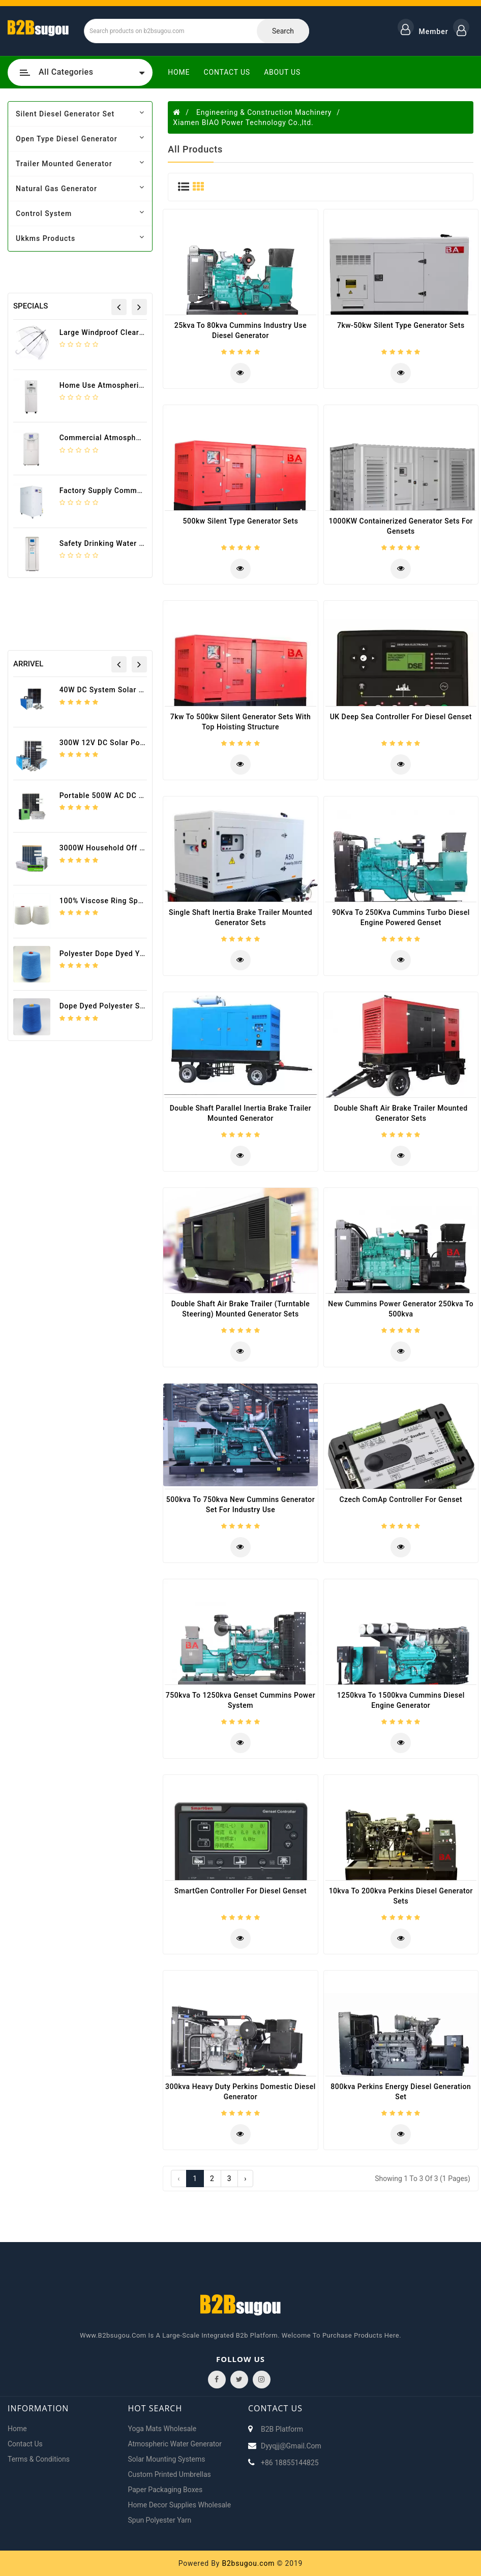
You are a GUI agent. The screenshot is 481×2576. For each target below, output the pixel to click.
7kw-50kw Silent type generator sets (401, 325)
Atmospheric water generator (175, 2444)
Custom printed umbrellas (169, 2474)
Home (179, 72)
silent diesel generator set (80, 113)
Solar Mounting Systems (166, 2459)
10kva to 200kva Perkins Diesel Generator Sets (401, 1896)
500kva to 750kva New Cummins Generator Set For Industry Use (240, 1504)
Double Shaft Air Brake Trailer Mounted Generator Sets (401, 1113)
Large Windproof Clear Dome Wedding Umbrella (144, 332)
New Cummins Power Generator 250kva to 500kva (400, 1309)
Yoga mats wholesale (162, 2429)
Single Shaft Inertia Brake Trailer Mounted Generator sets (240, 917)
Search (283, 31)
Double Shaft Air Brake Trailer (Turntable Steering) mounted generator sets (240, 1309)
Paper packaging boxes (165, 2490)
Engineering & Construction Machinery (264, 112)
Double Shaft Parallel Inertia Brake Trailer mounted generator (241, 1113)
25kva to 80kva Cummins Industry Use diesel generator (240, 330)
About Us (282, 72)
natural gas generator (80, 188)
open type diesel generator (80, 138)
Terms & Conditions (39, 2459)
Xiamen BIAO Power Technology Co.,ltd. (243, 122)
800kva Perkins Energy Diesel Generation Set (400, 2091)
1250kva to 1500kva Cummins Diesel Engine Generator (401, 1700)
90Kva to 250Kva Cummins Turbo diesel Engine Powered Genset (401, 917)
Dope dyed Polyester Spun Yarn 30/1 (124, 1006)
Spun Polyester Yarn (160, 2520)
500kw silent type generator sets (240, 521)
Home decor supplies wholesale (179, 2505)
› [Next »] (245, 2178)
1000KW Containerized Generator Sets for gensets (401, 526)
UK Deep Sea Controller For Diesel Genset (401, 717)
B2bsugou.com (248, 2563)
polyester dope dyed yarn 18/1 (114, 953)
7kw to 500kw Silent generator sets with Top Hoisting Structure (240, 722)
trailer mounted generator (80, 163)
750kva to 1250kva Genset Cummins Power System (240, 1700)
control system (80, 213)
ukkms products (80, 237)
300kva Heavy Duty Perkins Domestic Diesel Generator (240, 2091)
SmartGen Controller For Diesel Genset (240, 1891)
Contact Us (227, 72)
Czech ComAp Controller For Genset (400, 1499)
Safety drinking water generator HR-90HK (134, 543)
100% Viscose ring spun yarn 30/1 (121, 901)
